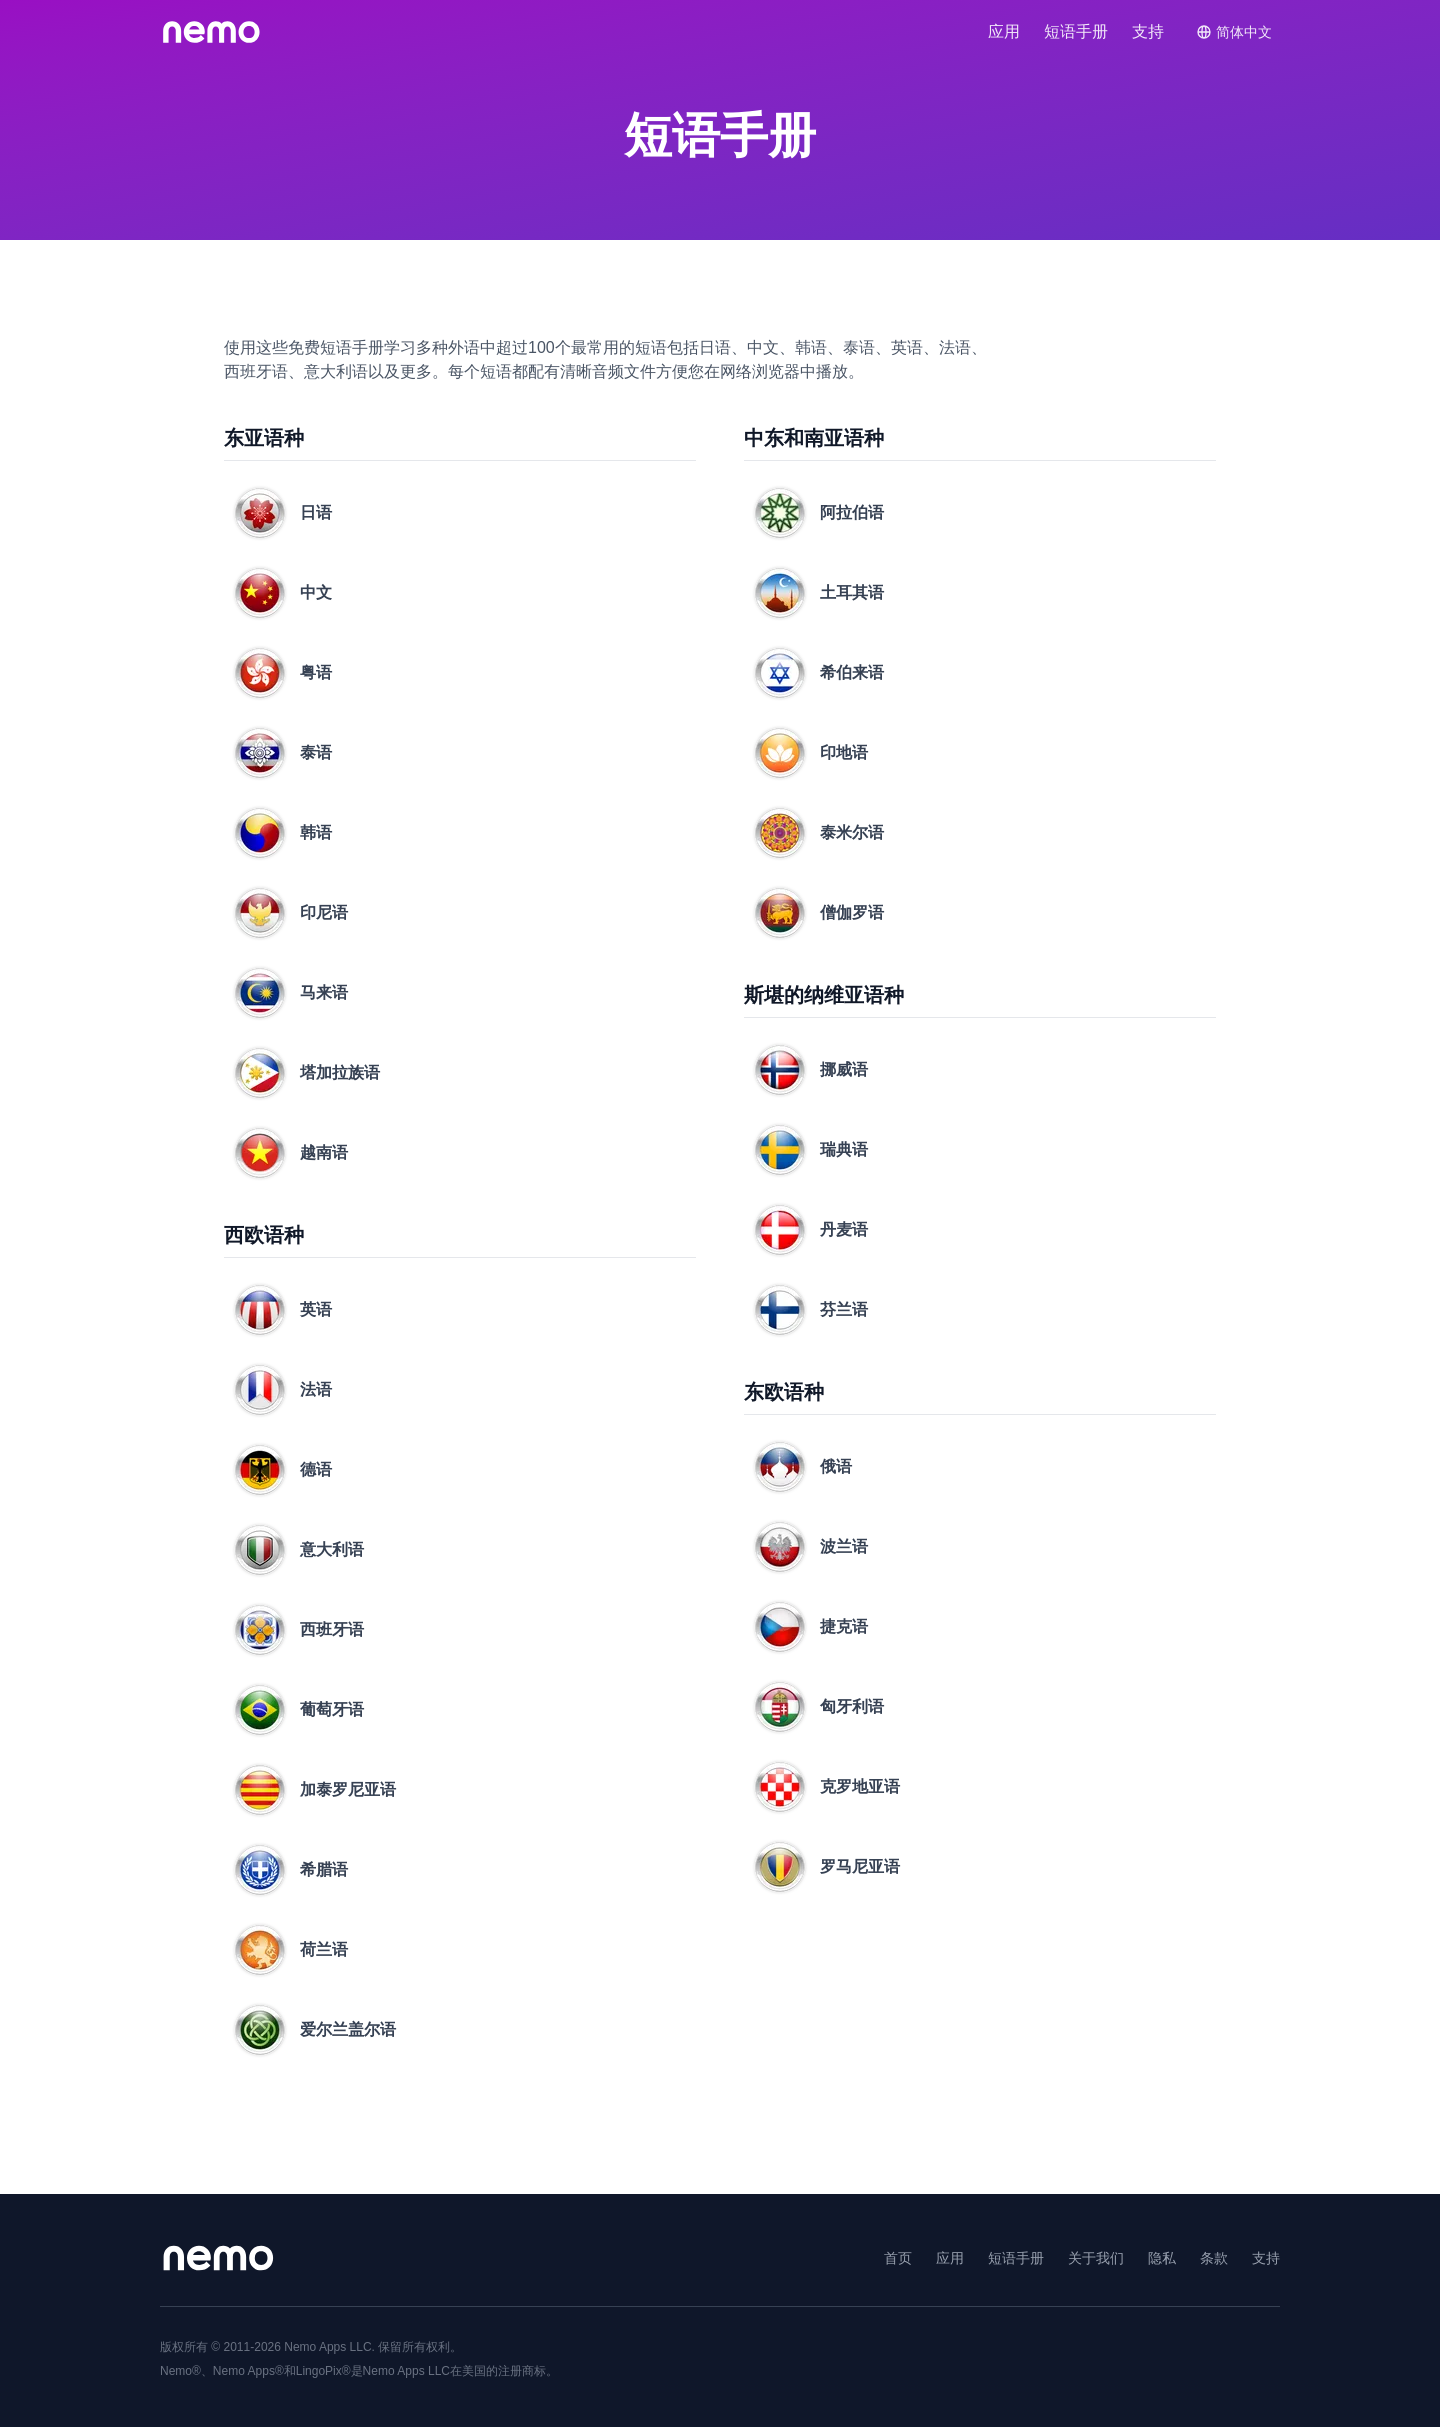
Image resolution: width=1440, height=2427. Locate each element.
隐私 (1162, 2258)
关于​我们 (1096, 2258)
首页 (898, 2258)
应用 (1004, 31)
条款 (1214, 2258)
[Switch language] (1234, 32)
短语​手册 (1076, 31)
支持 (1148, 31)
